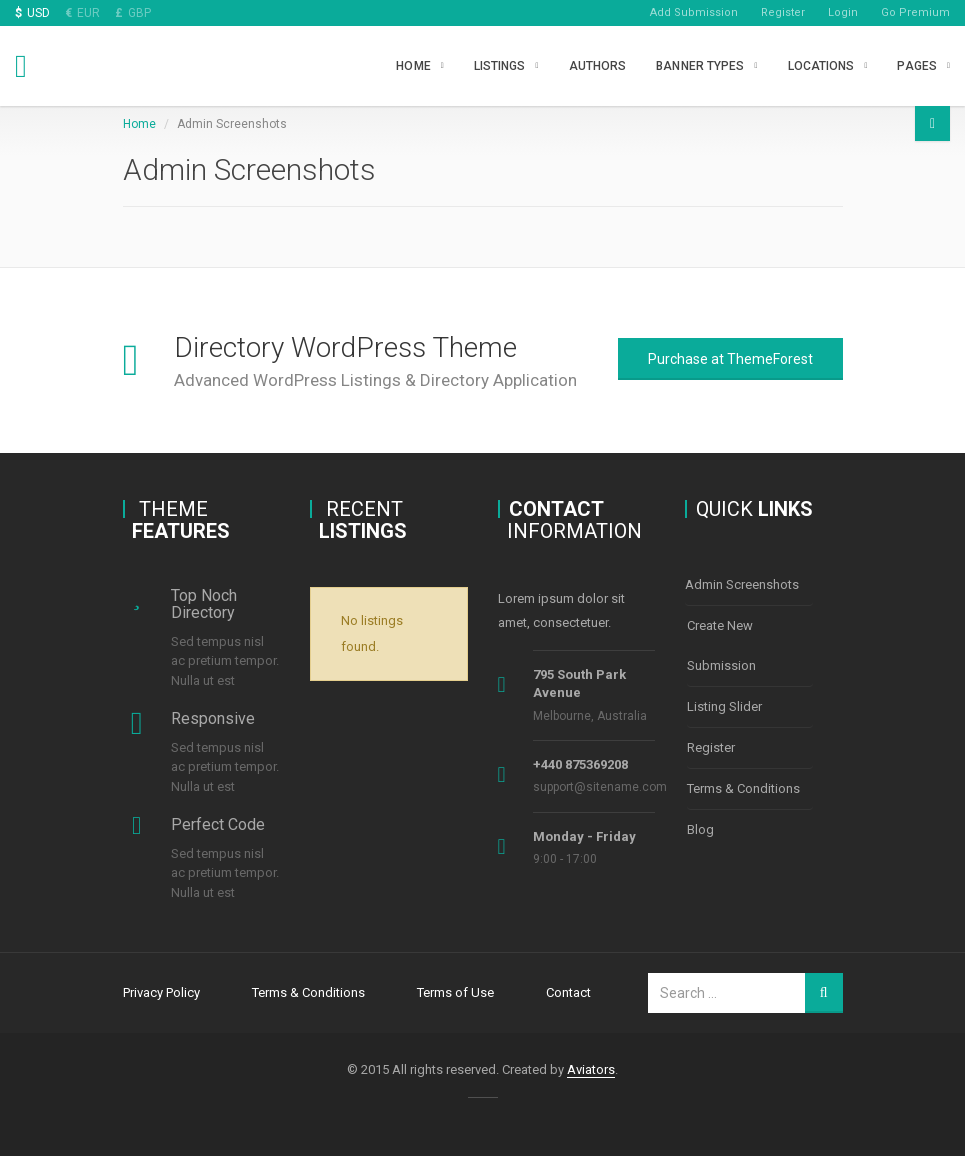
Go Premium (915, 12)
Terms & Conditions (743, 788)
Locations (821, 66)
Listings (500, 66)
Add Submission (694, 12)
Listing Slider (724, 706)
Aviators (591, 1069)
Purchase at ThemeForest (730, 359)
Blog (700, 829)
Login (843, 12)
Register (783, 12)
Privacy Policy (161, 992)
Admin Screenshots (742, 584)
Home (413, 66)
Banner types (700, 66)
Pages (917, 66)
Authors (598, 66)
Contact (568, 992)
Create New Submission (721, 645)
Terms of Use (455, 992)
